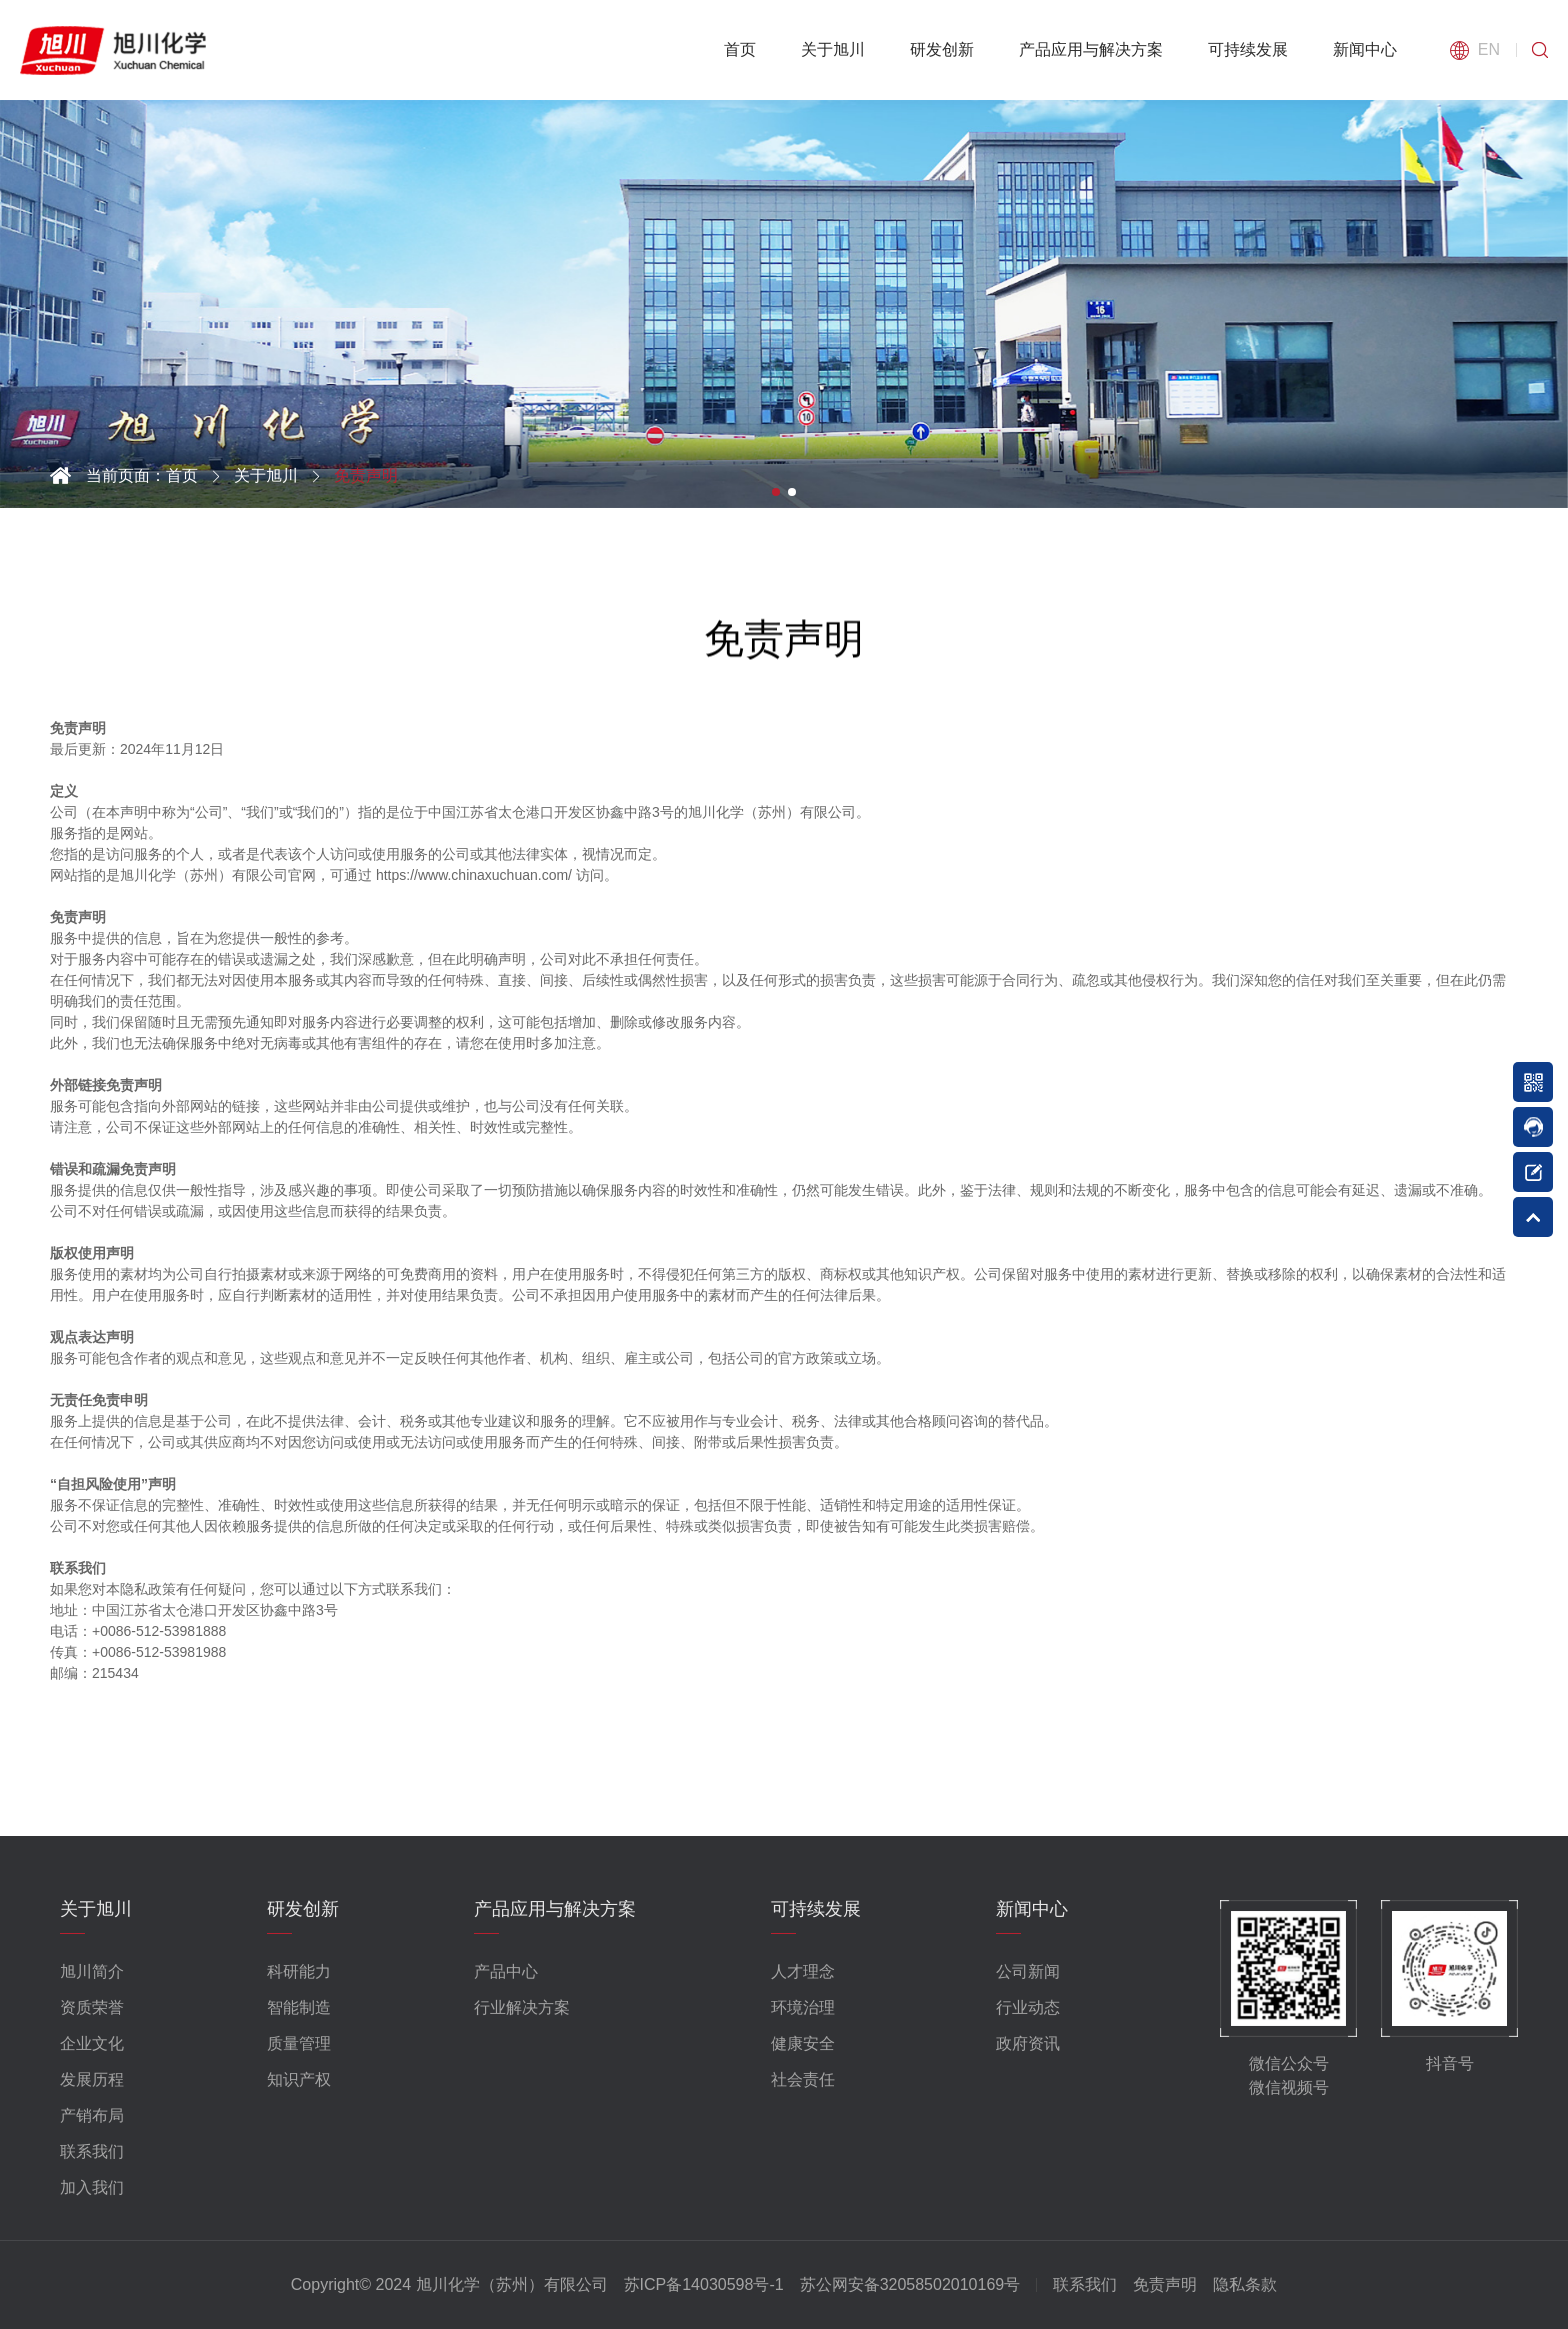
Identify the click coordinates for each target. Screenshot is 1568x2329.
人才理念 (803, 1971)
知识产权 (299, 2079)
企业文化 (92, 2043)
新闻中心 (1365, 49)
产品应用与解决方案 (1091, 49)
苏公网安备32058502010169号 (910, 2284)
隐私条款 (1245, 2284)
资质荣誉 (92, 2007)
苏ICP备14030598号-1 (704, 2284)
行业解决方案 (522, 2007)
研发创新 (942, 49)
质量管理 (299, 2043)
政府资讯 (1028, 2043)
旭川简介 (92, 1971)
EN (1489, 49)
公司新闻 (1028, 1971)
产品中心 (506, 1971)
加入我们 (92, 2187)
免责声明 (1165, 2284)
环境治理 (803, 2007)
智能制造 (299, 2007)
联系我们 (92, 2151)
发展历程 (92, 2079)
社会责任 (803, 2079)
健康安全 (803, 2043)
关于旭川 (833, 49)
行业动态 (1028, 2007)
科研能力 (299, 1971)
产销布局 (92, 2115)
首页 (740, 49)
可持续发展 (1248, 49)
